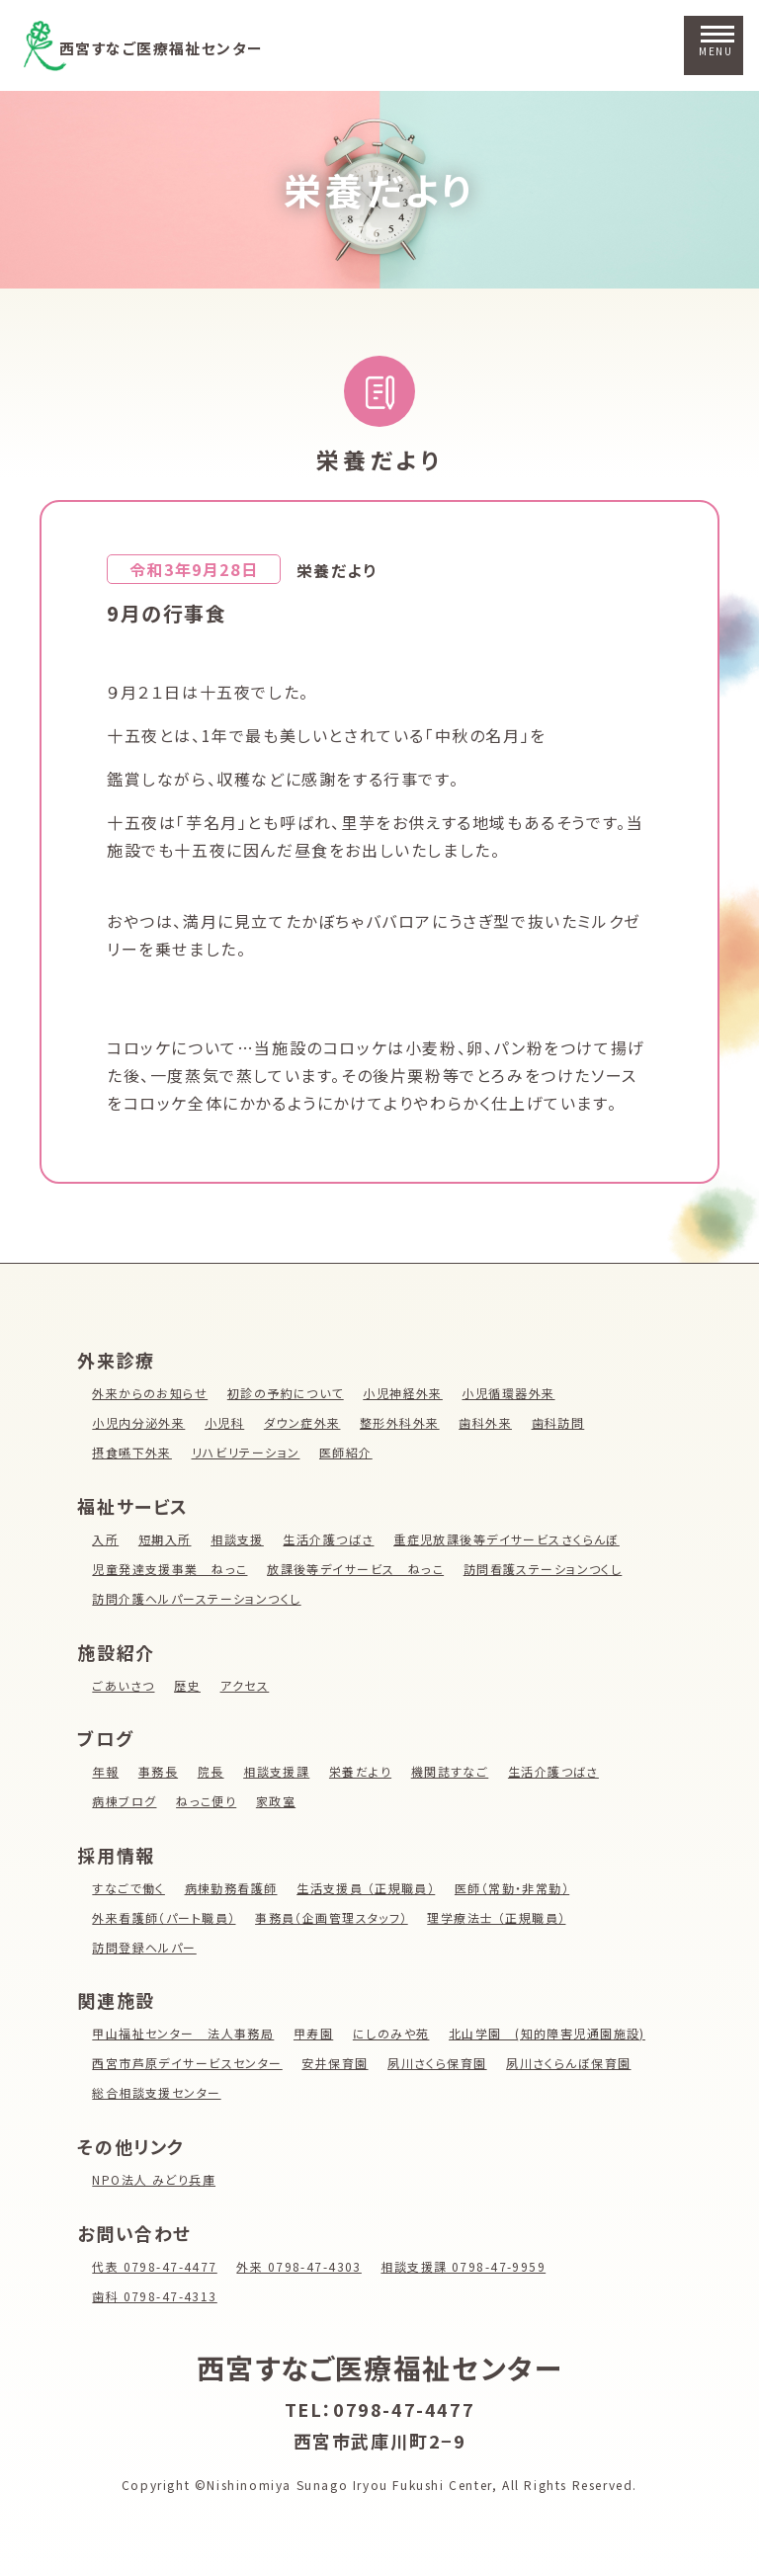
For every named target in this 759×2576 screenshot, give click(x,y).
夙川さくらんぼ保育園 (574, 2062)
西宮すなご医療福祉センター (192, 46)
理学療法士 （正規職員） (502, 1917)
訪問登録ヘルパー (145, 1947)
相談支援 (238, 1539)
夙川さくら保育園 (441, 2062)
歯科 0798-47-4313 (155, 2295)
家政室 (278, 1800)
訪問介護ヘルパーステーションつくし (197, 1598)
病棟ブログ (124, 1800)
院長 (212, 1771)
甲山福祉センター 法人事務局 (184, 2033)
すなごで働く (129, 1887)
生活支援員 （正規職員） (368, 1887)
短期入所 (165, 1539)
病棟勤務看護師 (233, 1887)
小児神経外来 (406, 1392)
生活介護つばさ (331, 1539)
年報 (105, 1771)
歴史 (188, 1685)
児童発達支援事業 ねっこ (170, 1568)
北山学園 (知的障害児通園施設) (552, 2033)
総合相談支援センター (157, 2092)
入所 (105, 1539)
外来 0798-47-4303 (303, 2266)
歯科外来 (489, 1422)
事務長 (158, 1771)
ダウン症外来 (305, 1422)
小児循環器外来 (513, 1392)
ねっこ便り (207, 1800)
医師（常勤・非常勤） (517, 1887)
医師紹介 (349, 1452)
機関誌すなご (453, 1771)
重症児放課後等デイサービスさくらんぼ (511, 1539)
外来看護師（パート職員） (164, 1917)
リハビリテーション (247, 1452)
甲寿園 (315, 2033)
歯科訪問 (562, 1422)
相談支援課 (277, 1771)
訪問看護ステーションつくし (548, 1568)
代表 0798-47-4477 (155, 2266)
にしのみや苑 (395, 2033)
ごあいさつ (123, 1685)
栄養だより (379, 189)
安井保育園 (338, 2062)
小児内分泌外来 (139, 1422)
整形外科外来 (403, 1422)
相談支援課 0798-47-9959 (470, 2266)
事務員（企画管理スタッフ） (334, 1917)
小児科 (226, 1422)
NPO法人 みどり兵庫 (154, 2179)
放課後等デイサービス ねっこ (358, 1568)
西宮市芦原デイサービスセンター (188, 2062)
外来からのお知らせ (150, 1392)
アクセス (246, 1685)
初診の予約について (287, 1392)
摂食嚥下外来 (132, 1452)
